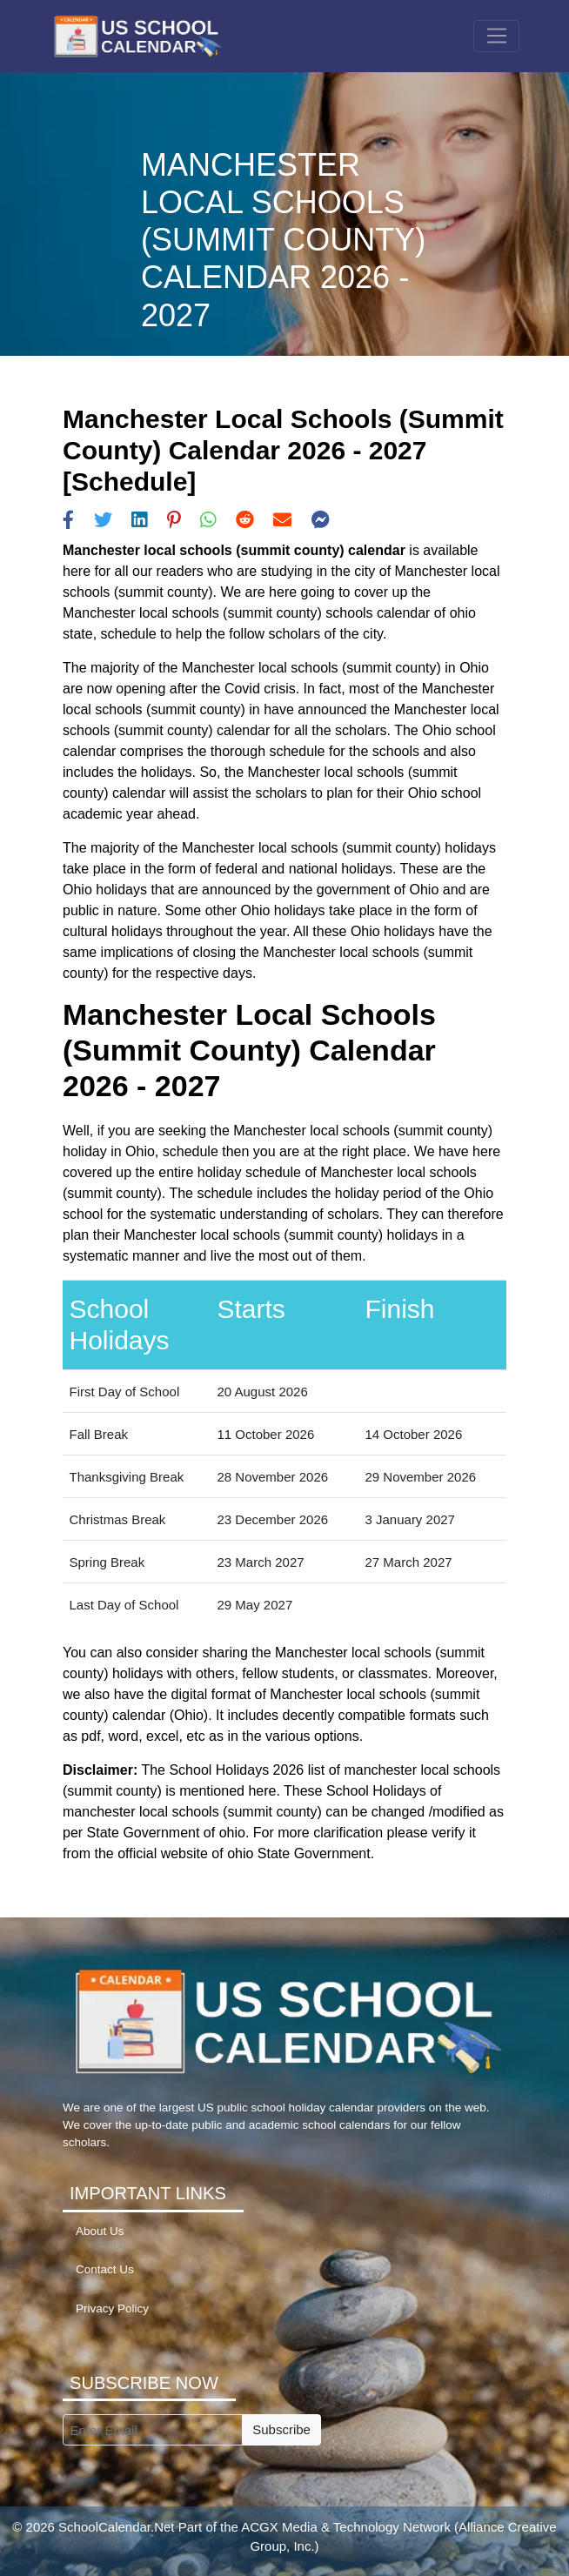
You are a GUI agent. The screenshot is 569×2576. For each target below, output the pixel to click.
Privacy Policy (112, 2308)
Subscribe (281, 2429)
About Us (100, 2231)
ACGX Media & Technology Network (346, 2526)
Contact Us (105, 2269)
